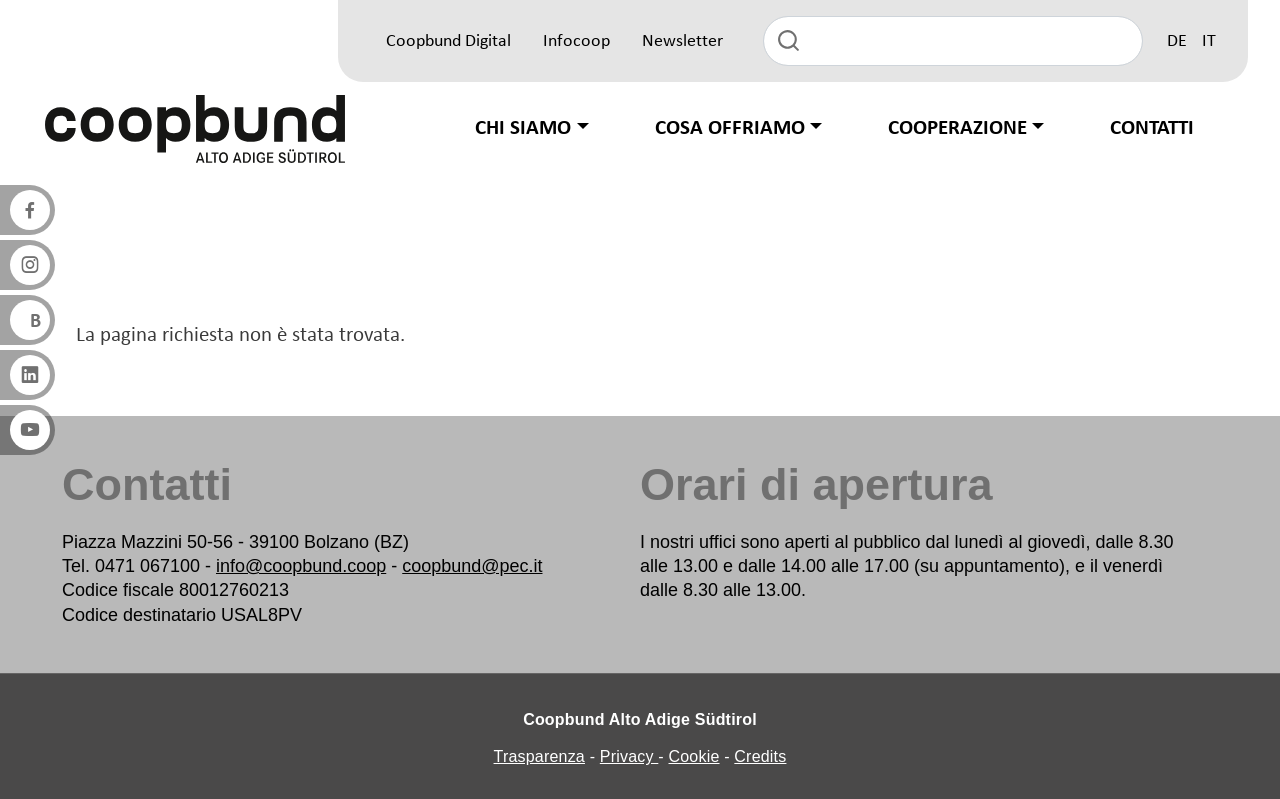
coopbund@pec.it (472, 566)
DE (1177, 41)
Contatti (1152, 128)
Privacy (629, 756)
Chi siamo (523, 128)
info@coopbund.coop (301, 566)
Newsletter (682, 41)
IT (1209, 41)
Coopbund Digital (448, 41)
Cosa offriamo (730, 128)
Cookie (694, 756)
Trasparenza (539, 756)
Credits (760, 756)
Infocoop (576, 41)
